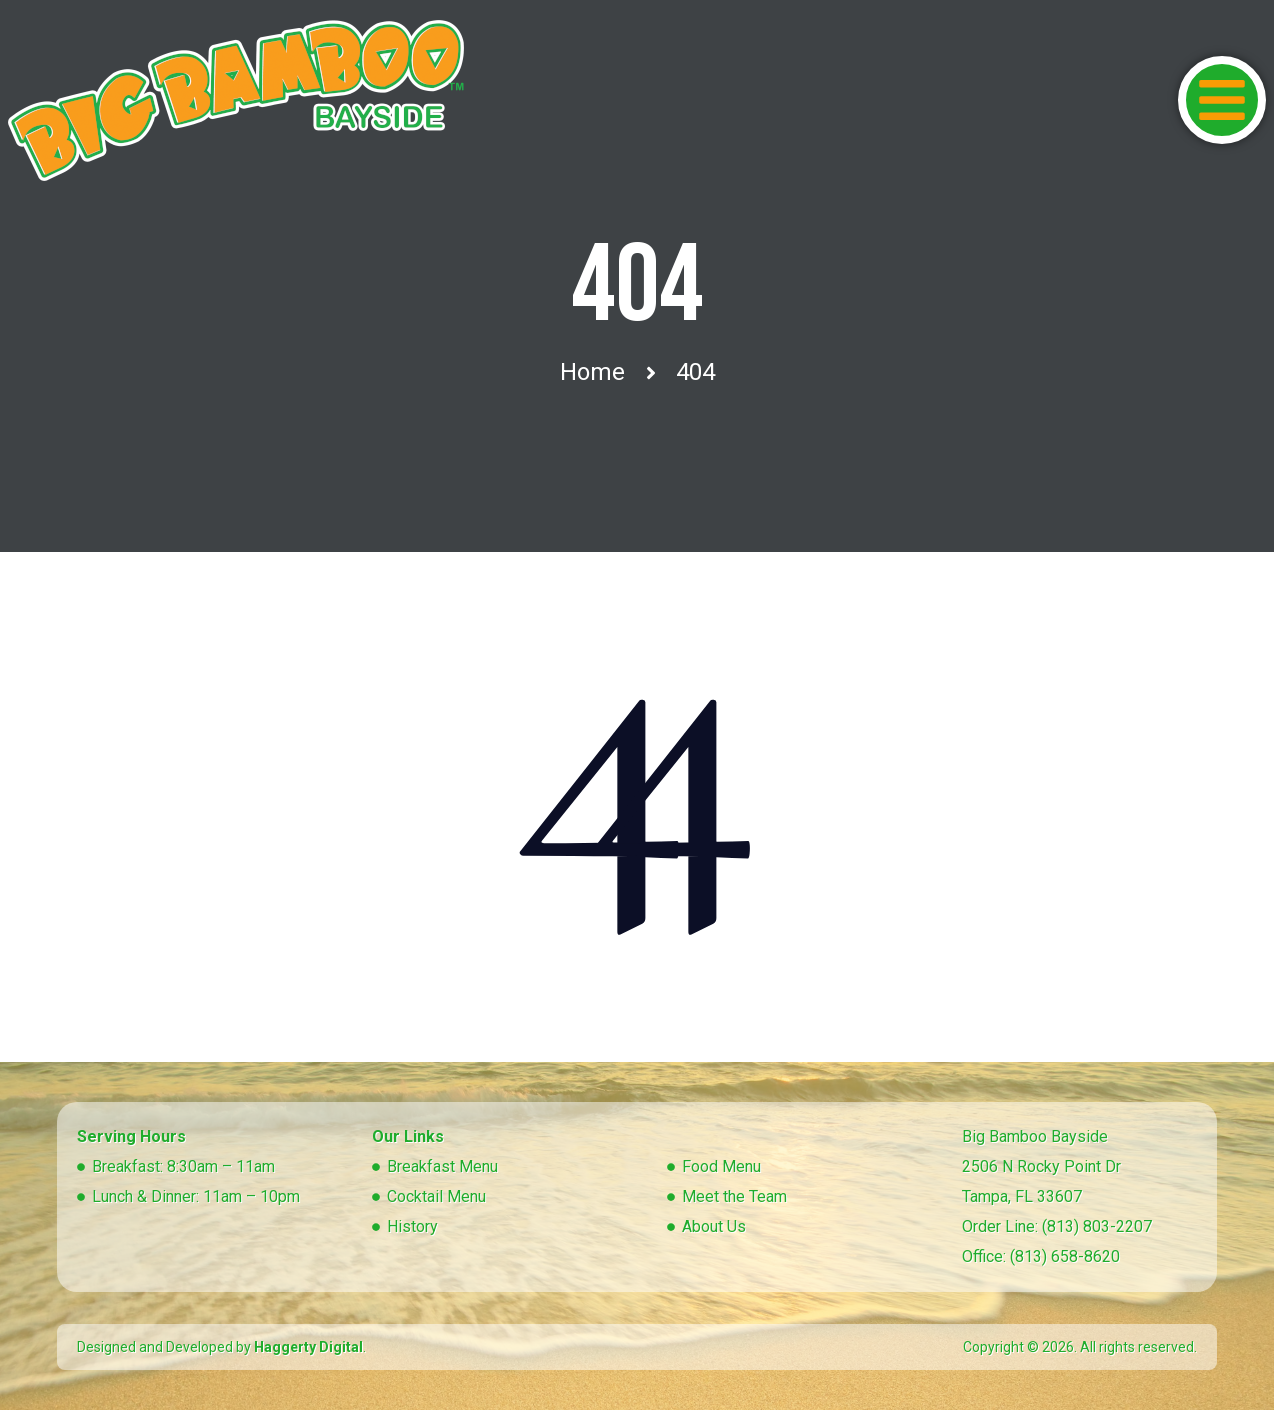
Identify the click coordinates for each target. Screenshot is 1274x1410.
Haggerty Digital (308, 1347)
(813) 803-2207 (1097, 1226)
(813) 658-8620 (1065, 1256)
